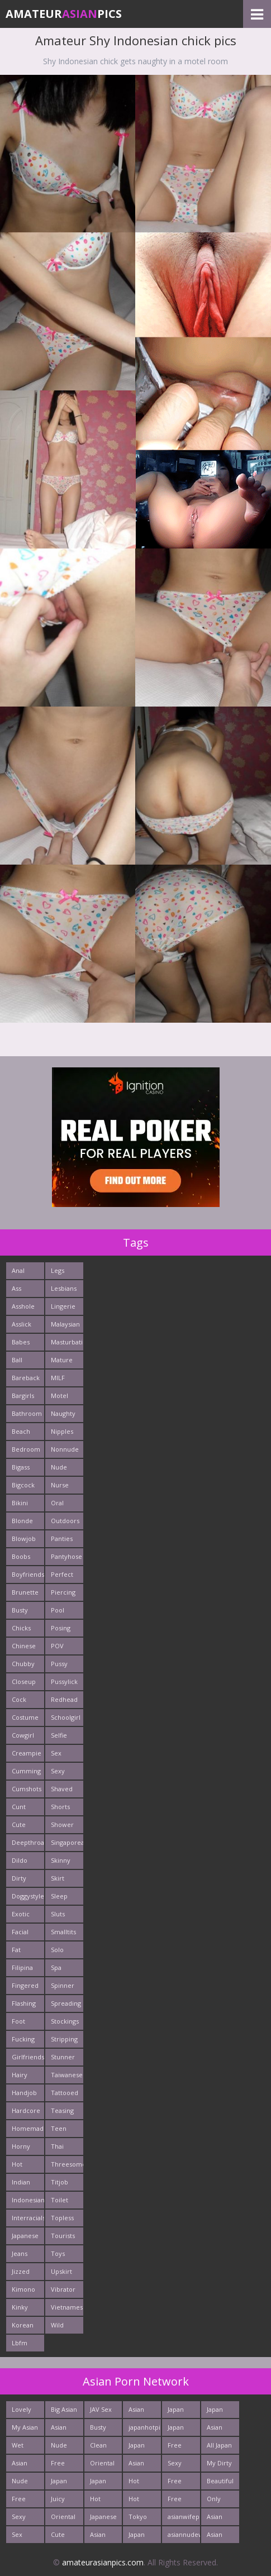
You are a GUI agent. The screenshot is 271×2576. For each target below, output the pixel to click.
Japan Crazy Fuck (59, 2483)
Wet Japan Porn (20, 2447)
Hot (17, 2164)
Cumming (26, 1771)
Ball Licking (22, 1362)
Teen (58, 2128)
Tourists (63, 2235)
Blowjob (24, 1538)
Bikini (20, 1503)
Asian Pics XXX (62, 2429)
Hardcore (26, 2110)
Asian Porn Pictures (219, 2518)
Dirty (19, 1878)
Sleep (59, 1896)
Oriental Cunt (102, 2465)
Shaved (62, 1789)
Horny (21, 2146)
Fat (16, 1949)
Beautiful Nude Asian (220, 2483)
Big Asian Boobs (64, 2411)
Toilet (59, 2200)
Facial (20, 1932)
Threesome (67, 2164)
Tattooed (64, 2092)
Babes (21, 1342)
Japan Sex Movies (178, 2429)
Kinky (20, 2307)
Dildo (19, 1860)
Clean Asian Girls (98, 2447)
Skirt (57, 1878)
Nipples (62, 1431)
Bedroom (26, 1449)
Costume (25, 1717)
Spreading (66, 2003)
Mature (62, 1360)
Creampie (26, 1753)
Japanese (25, 2235)
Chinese (24, 1646)
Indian (21, 2182)
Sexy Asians (177, 2465)
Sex (56, 1753)
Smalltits (63, 1932)
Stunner (63, 2057)
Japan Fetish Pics (137, 2536)
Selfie (59, 1735)
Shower (62, 1824)
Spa (56, 1967)
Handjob (24, 2092)
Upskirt (61, 2271)
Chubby (23, 1663)
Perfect (62, 1574)
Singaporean (67, 1842)
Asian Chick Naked (216, 2536)
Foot (18, 2021)
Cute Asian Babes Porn (60, 2536)
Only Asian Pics (214, 2500)
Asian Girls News (137, 2465)
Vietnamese (67, 2307)
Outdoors (65, 1520)
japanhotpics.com (145, 2427)
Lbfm (19, 2343)
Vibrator (63, 2289)
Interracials (28, 2218)
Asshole (23, 1306)
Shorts (60, 1806)
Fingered (25, 1985)
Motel (59, 1395)
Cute (19, 1824)
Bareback (26, 1377)
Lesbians (64, 1288)
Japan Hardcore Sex (104, 2483)
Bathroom (27, 1413)
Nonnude (65, 1449)
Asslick (21, 1324)
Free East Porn (19, 2500)
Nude (59, 1467)
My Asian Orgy (25, 2429)
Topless (62, 2218)
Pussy (59, 1663)
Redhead (64, 1699)
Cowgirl (23, 1735)
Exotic (21, 1914)
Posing (60, 1628)
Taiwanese (67, 2075)
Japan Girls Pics (215, 2411)
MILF (58, 1377)
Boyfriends (28, 1574)
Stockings (65, 2021)
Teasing (62, 2110)
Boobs (21, 1556)
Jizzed (21, 2271)
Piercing (63, 1592)
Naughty (63, 1413)
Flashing (24, 2003)
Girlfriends (28, 2057)
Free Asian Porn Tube (175, 2447)
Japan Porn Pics (176, 2411)
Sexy (58, 1771)
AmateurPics (64, 13)
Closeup (24, 1681)
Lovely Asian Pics (21, 2411)
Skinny (60, 1860)
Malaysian (65, 1324)
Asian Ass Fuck (102, 2536)
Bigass (21, 1467)
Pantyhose (66, 1556)
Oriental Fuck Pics (63, 2518)
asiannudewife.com (184, 2534)
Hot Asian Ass (136, 2483)
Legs (57, 1270)
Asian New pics (19, 2465)
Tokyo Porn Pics (138, 2518)
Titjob (59, 2182)
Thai (57, 2146)
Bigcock (23, 1485)
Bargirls (23, 1395)
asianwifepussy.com (184, 2516)
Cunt (19, 1806)
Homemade (28, 2128)
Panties (62, 1538)
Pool (57, 1610)
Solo (57, 1949)
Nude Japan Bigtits (60, 2447)
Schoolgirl (65, 1717)
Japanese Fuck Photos (103, 2518)
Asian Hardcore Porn (221, 2429)
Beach (21, 1431)
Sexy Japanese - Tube (25, 2518)
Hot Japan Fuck (98, 2500)
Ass (16, 1288)
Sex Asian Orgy (19, 2536)
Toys (58, 2253)
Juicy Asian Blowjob (63, 2500)
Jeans (19, 2253)
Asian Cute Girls (136, 2411)
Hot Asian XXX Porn (142, 2500)
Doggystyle (28, 1896)
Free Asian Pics (175, 2500)
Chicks (21, 1628)
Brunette (25, 1592)
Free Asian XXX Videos (178, 2483)
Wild (57, 2325)
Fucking (23, 2039)
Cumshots (26, 1789)
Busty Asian (98, 2429)
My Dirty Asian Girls (219, 2465)
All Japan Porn (219, 2447)
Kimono (23, 2289)
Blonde (22, 1520)
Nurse (60, 1485)
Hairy (19, 2075)
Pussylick (64, 1681)
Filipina (22, 1967)
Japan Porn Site (137, 2447)
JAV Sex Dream (101, 2411)
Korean (23, 2325)
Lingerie (63, 1306)
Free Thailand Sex (64, 2465)
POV (57, 1646)
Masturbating (67, 1342)
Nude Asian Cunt (20, 2483)
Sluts (58, 1914)
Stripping (64, 2039)
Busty (20, 1610)
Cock (19, 1699)
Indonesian (28, 2200)
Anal (18, 1270)
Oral (57, 1503)
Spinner (62, 1985)
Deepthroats (28, 1842)
